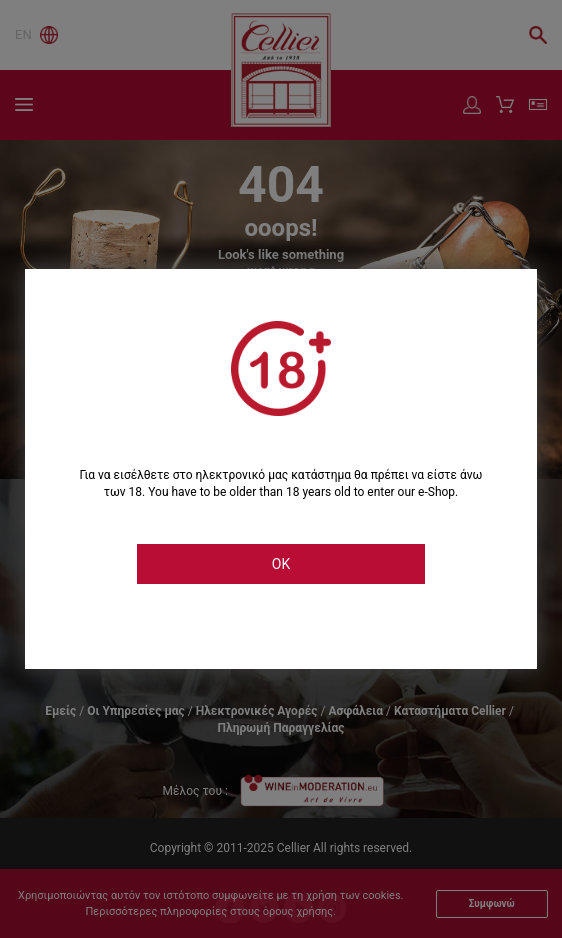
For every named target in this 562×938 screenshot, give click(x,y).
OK (281, 564)
